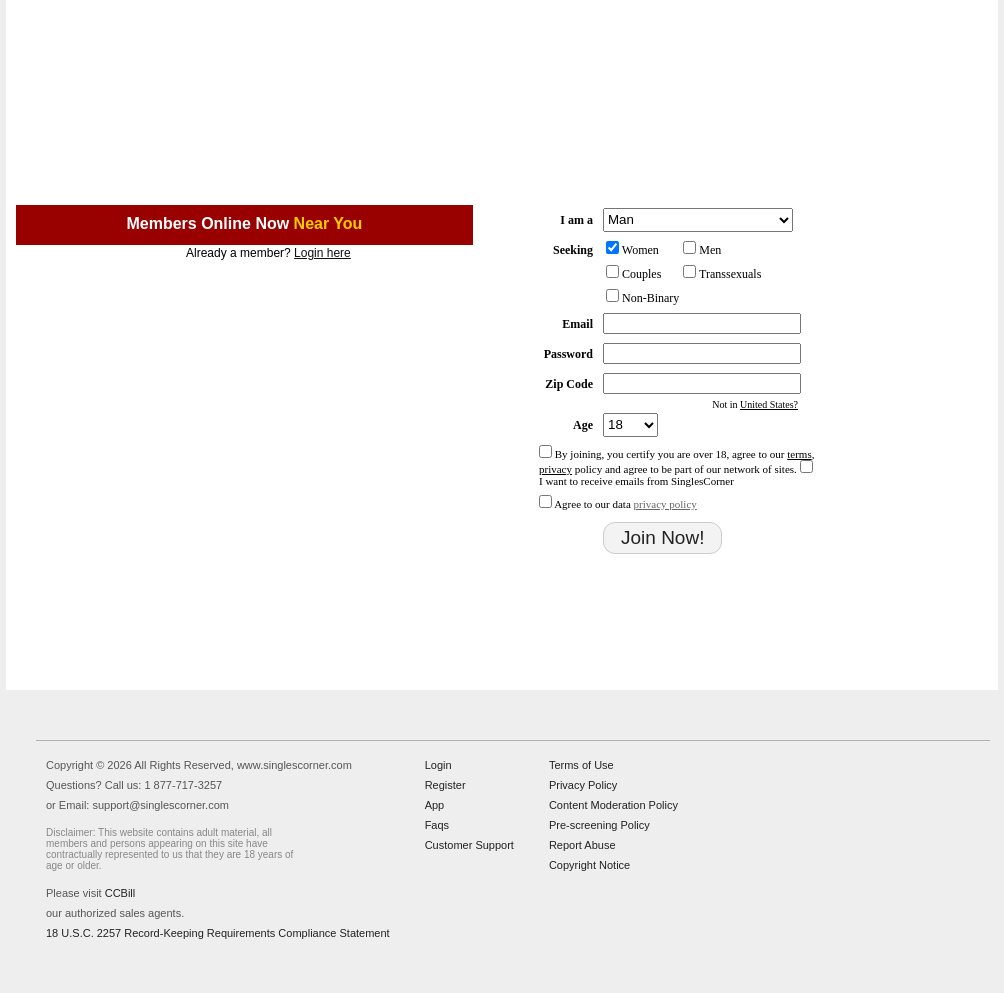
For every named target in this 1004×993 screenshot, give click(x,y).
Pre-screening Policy (599, 825)
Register (445, 785)
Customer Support (469, 845)
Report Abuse (582, 845)
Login (438, 765)
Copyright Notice (589, 865)
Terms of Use (581, 765)
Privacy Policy (583, 785)
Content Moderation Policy (613, 805)
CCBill (120, 893)
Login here (322, 253)
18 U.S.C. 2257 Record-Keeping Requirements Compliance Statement (218, 933)
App (435, 805)
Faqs (437, 825)
